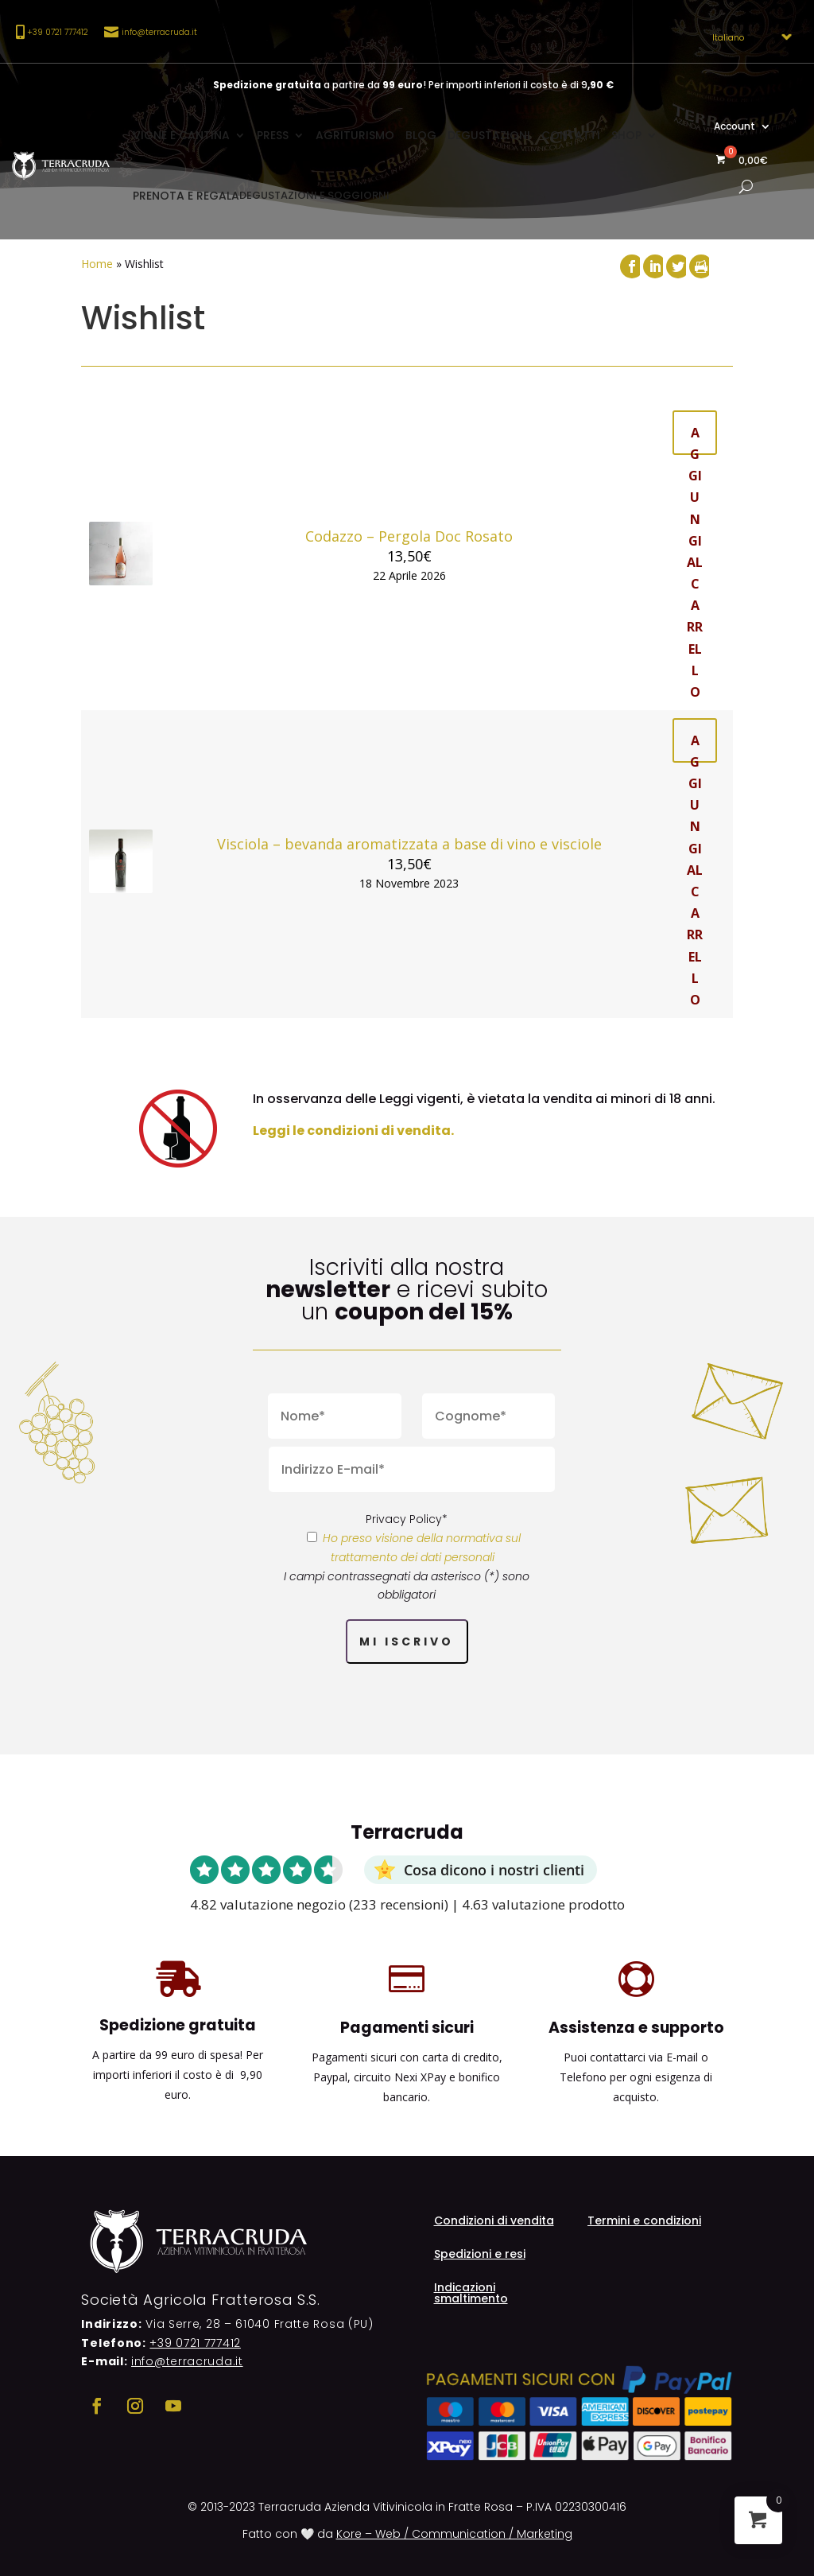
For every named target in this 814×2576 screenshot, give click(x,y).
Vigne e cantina (181, 135)
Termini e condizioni (644, 2221)
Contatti (570, 135)
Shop (626, 135)
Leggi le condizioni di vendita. (353, 1130)
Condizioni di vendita (494, 2221)
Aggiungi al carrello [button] (695, 439)
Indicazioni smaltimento (471, 2294)
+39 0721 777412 (195, 2343)
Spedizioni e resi (479, 2255)
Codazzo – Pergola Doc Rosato (409, 536)
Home (97, 263)
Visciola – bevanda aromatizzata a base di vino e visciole (409, 843)
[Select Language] (747, 37)
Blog (420, 135)
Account (734, 127)
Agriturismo (355, 135)
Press (273, 135)
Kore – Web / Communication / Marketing (454, 2534)
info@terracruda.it (159, 32)
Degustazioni (489, 135)
